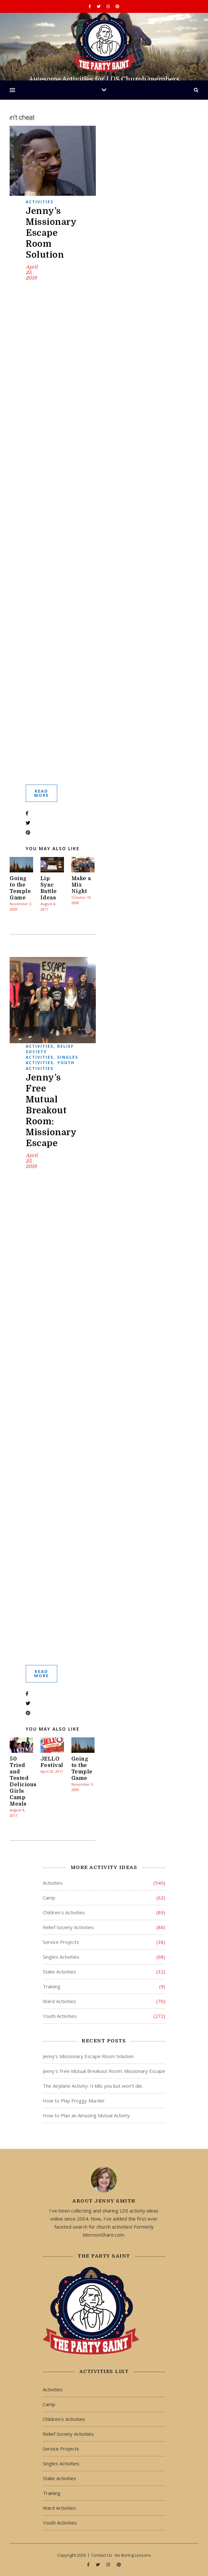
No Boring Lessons (133, 2555)
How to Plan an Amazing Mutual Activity (86, 2115)
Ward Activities (59, 2001)
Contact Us (101, 2555)
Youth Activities (50, 1065)
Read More (41, 793)
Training (51, 1986)
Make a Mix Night (81, 885)
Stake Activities (59, 1971)
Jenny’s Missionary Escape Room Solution (51, 233)
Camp (49, 1897)
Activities (39, 202)
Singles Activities (52, 1059)
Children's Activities (64, 1912)
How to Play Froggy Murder (74, 2100)
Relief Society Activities (68, 1927)
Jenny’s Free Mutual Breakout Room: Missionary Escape (51, 1110)
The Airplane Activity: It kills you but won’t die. (93, 2086)
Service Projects (61, 1942)
